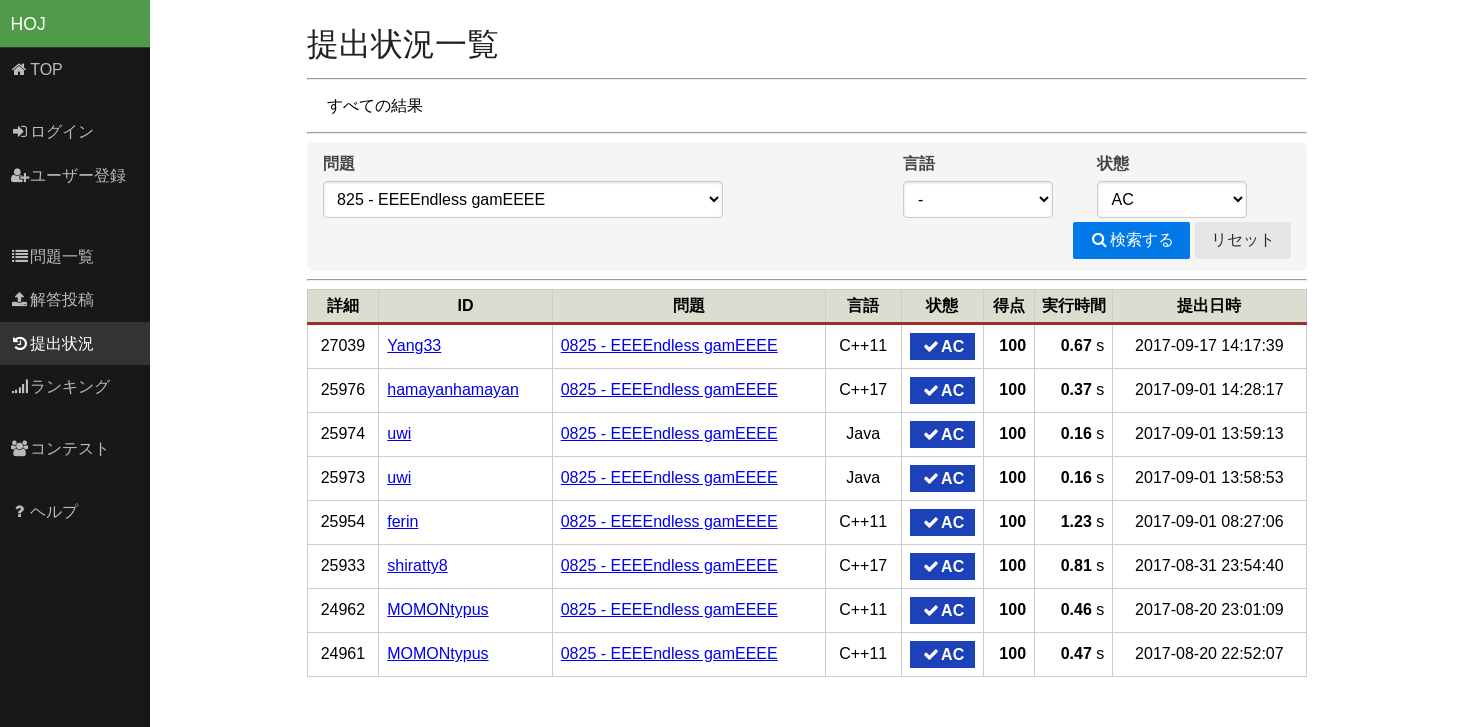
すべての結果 (375, 105)
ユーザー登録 (68, 175)
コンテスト (60, 448)
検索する (1131, 239)
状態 (1113, 163)
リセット (1243, 239)
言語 (919, 163)
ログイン (52, 131)
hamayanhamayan (453, 389)
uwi (399, 433)
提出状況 (52, 343)
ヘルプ (44, 511)
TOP (36, 69)
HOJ (28, 24)
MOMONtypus (437, 609)
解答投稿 (52, 299)
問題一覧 (52, 256)
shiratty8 (417, 565)
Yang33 (414, 345)
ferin (402, 521)
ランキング (60, 386)
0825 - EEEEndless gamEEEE (669, 345)
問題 (339, 163)
